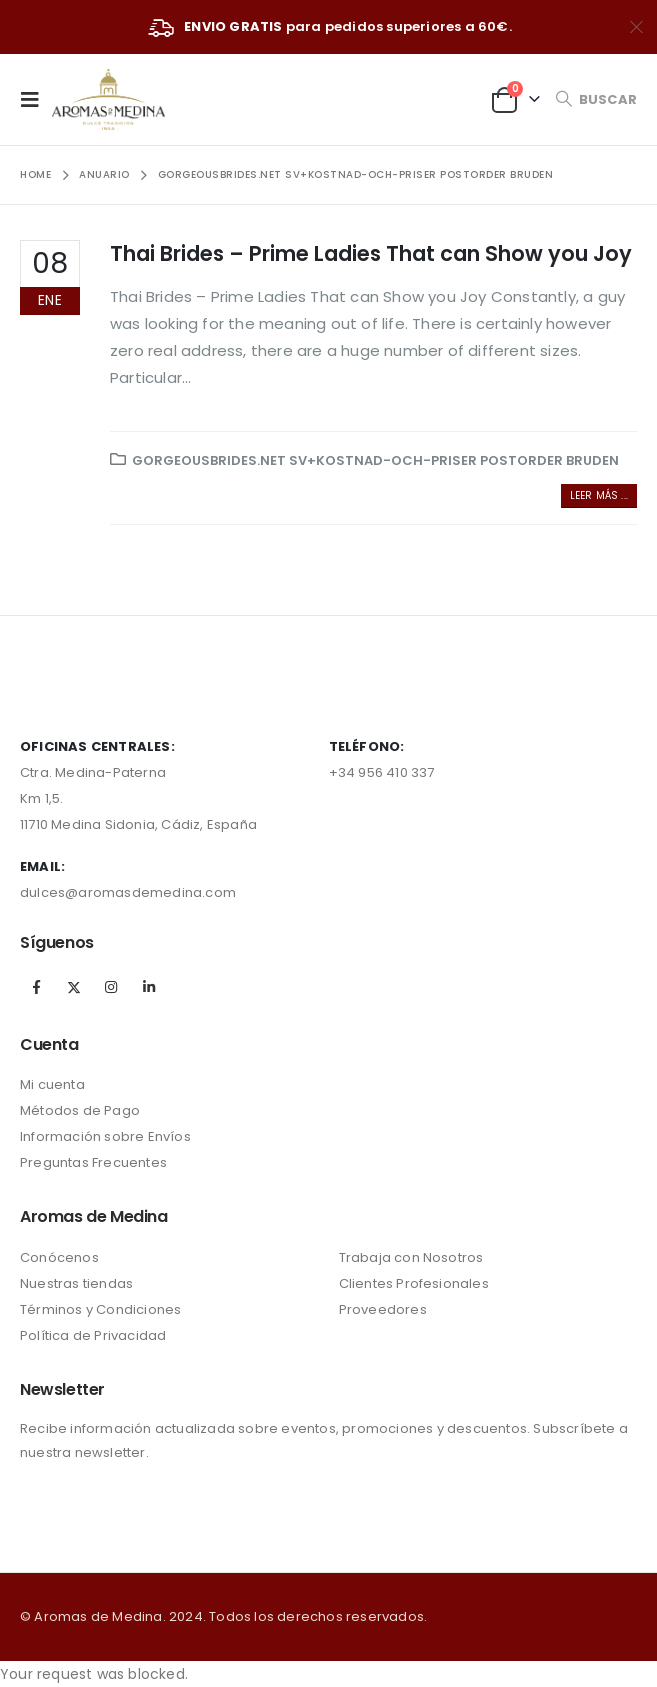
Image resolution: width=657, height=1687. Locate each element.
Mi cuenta (52, 1084)
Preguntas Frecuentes (93, 1162)
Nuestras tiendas (76, 1283)
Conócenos (59, 1257)
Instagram (111, 987)
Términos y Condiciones (100, 1309)
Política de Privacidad (93, 1335)
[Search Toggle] (596, 99)
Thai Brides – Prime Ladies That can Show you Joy (371, 253)
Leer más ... (599, 495)
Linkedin (149, 987)
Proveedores (383, 1309)
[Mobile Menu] (36, 99)
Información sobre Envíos (105, 1136)
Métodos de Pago (80, 1110)
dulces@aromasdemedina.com (128, 892)
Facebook (37, 987)
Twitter (74, 987)
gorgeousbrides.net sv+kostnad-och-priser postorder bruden (375, 460)
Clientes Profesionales (414, 1283)
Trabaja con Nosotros (411, 1257)
